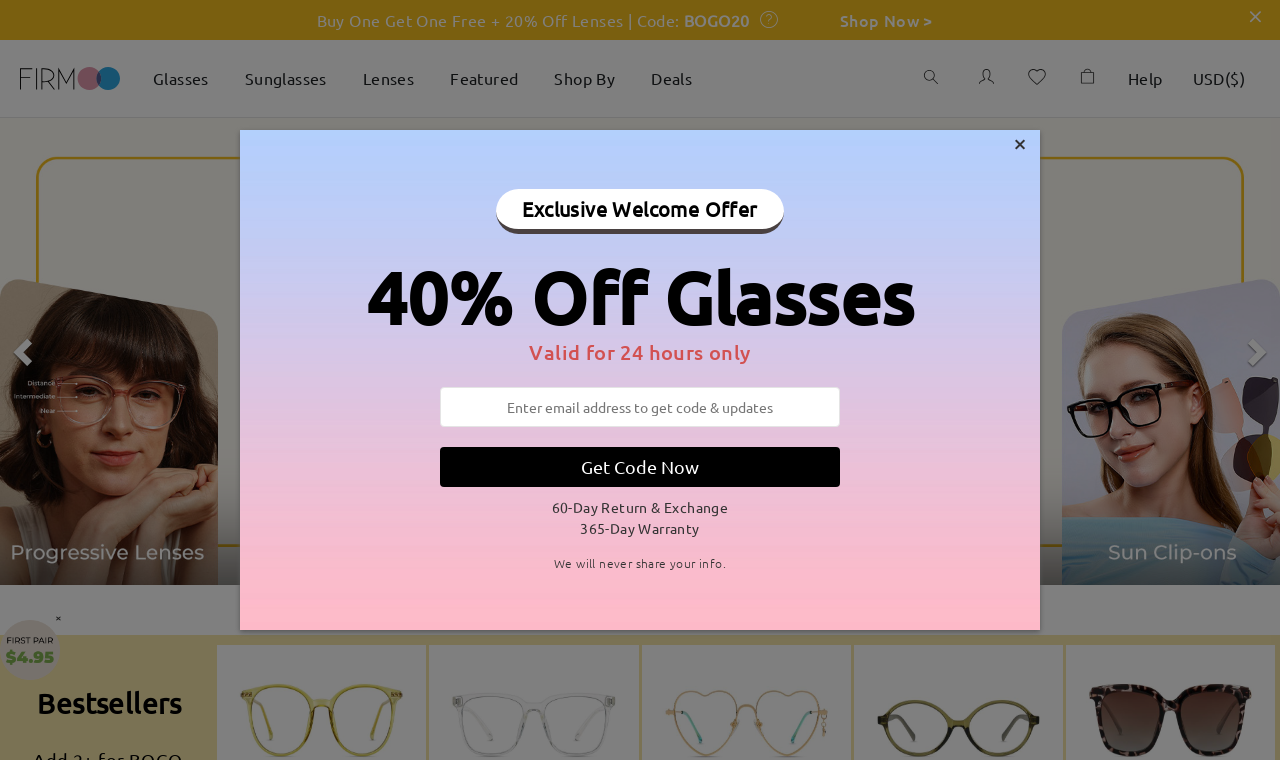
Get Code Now (640, 466)
